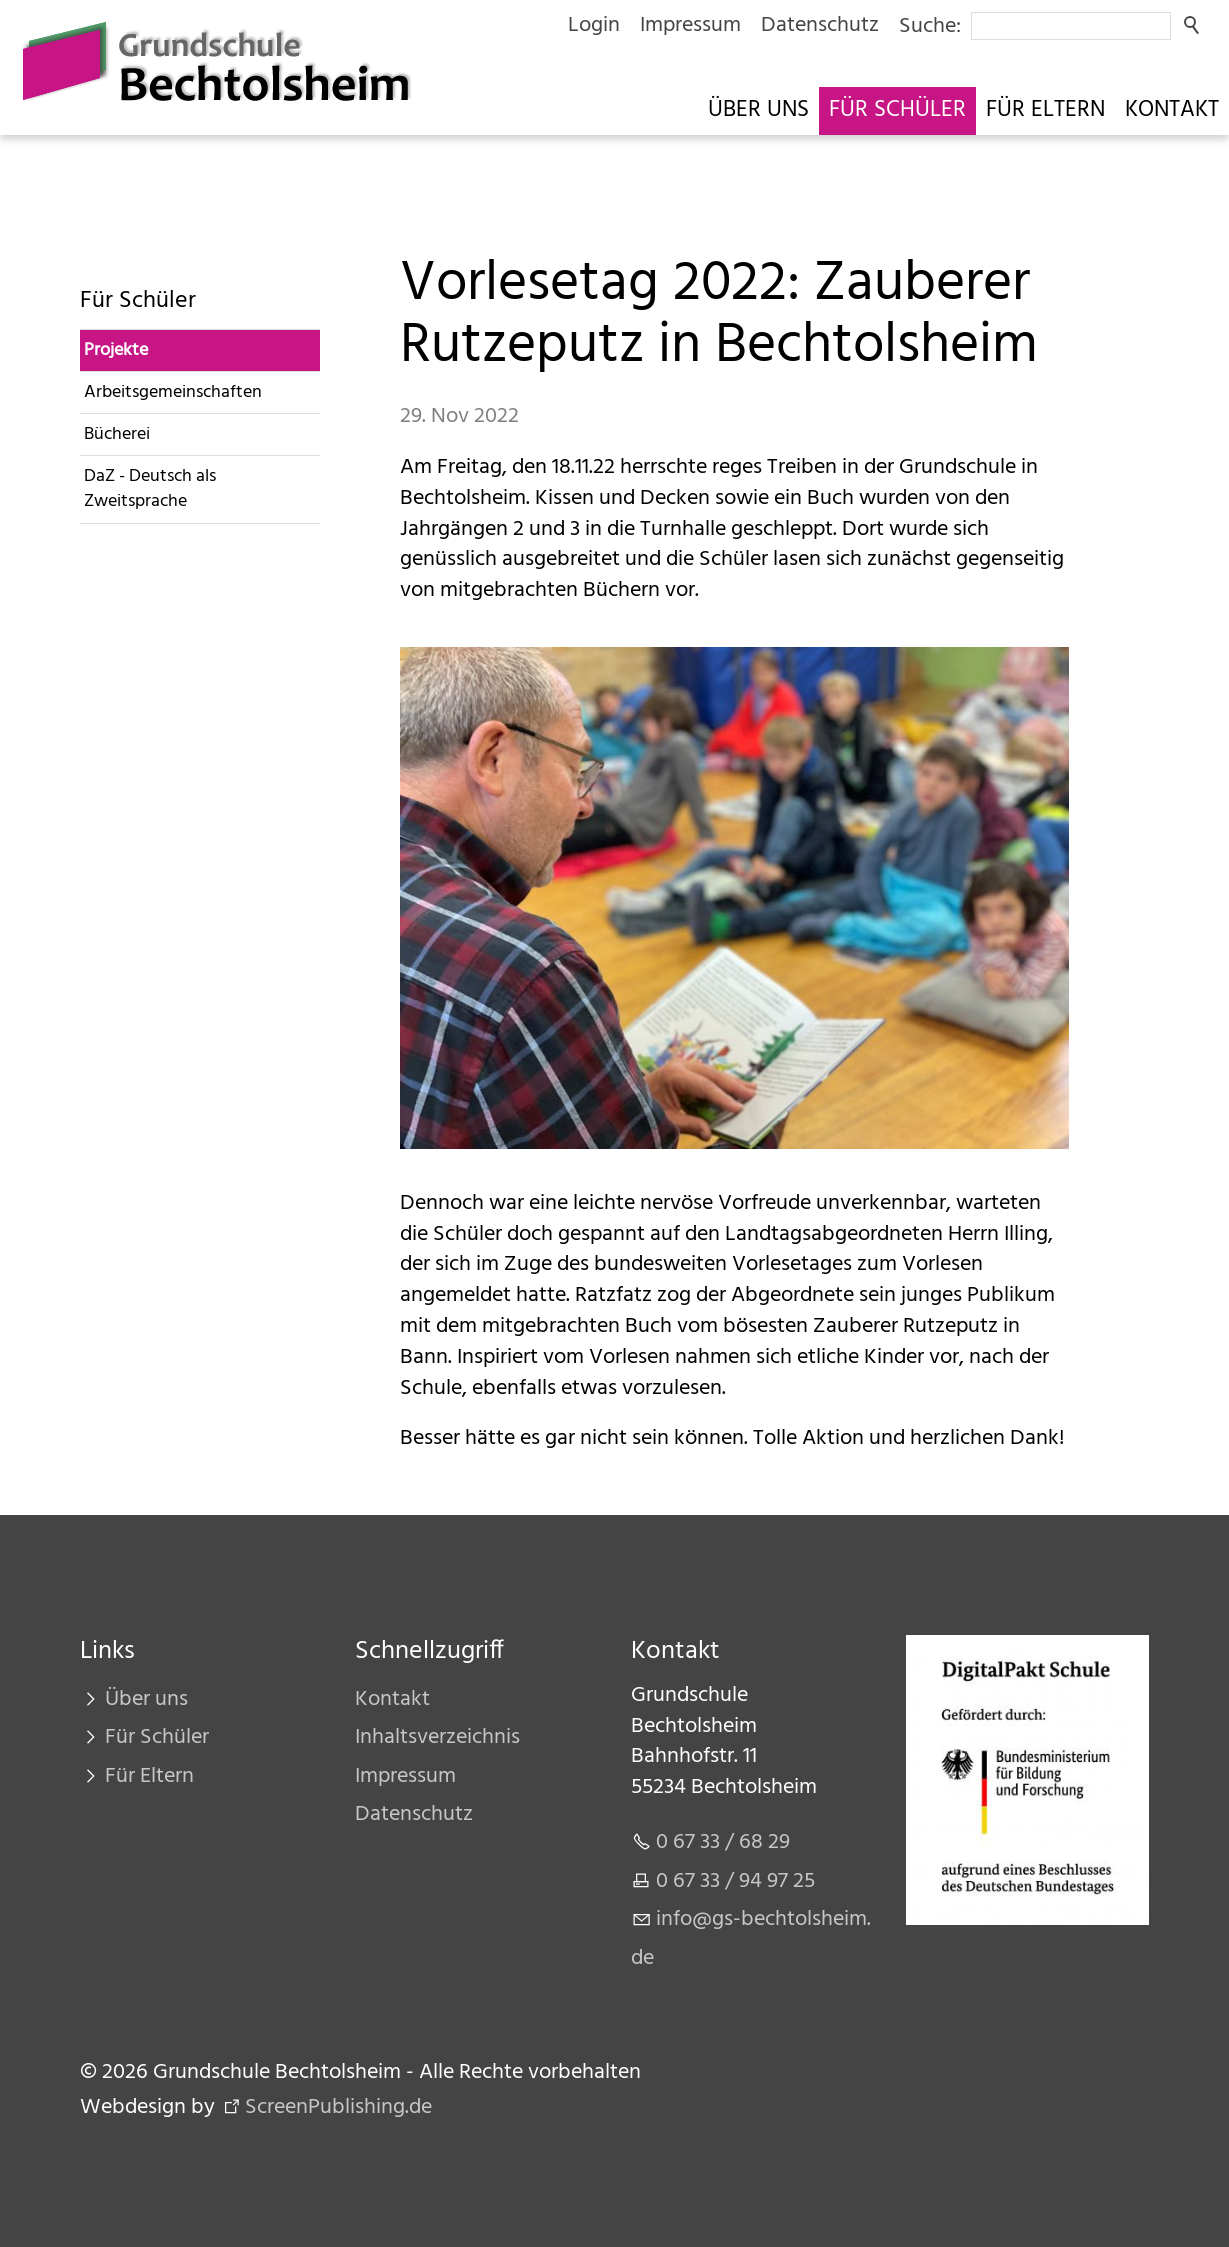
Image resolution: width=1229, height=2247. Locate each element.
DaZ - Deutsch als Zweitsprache (150, 489)
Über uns (758, 110)
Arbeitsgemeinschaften (173, 392)
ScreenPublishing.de (338, 2107)
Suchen (1193, 26)
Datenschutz (820, 25)
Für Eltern (1045, 110)
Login (594, 25)
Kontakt (1172, 110)
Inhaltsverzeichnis (437, 1737)
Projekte (116, 350)
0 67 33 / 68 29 (723, 1842)
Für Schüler (897, 110)
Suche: (930, 26)
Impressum (690, 25)
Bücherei (117, 434)
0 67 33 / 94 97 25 (735, 1881)
